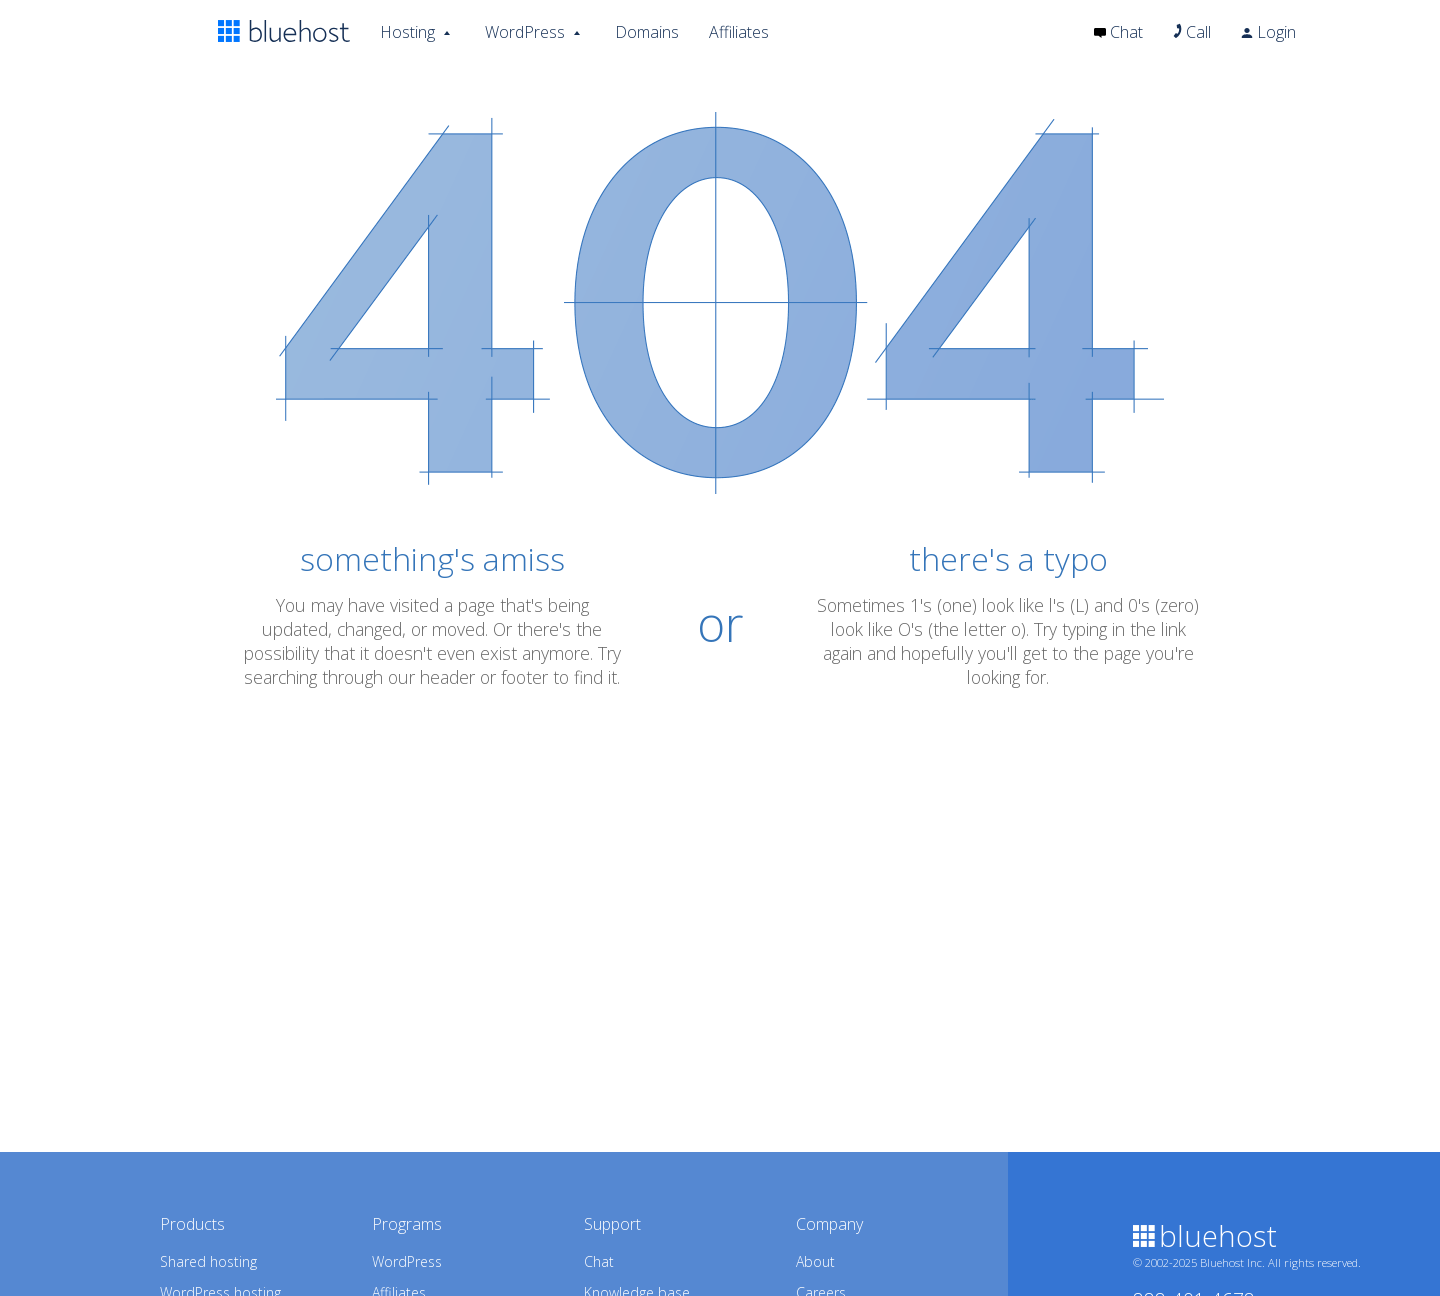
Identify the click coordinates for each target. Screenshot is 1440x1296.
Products (192, 1224)
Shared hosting (208, 1261)
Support (612, 1224)
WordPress (525, 30)
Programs (407, 1224)
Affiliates (739, 32)
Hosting (407, 30)
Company (829, 1224)
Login (1268, 32)
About (815, 1261)
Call (1192, 32)
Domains (647, 32)
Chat (1118, 32)
